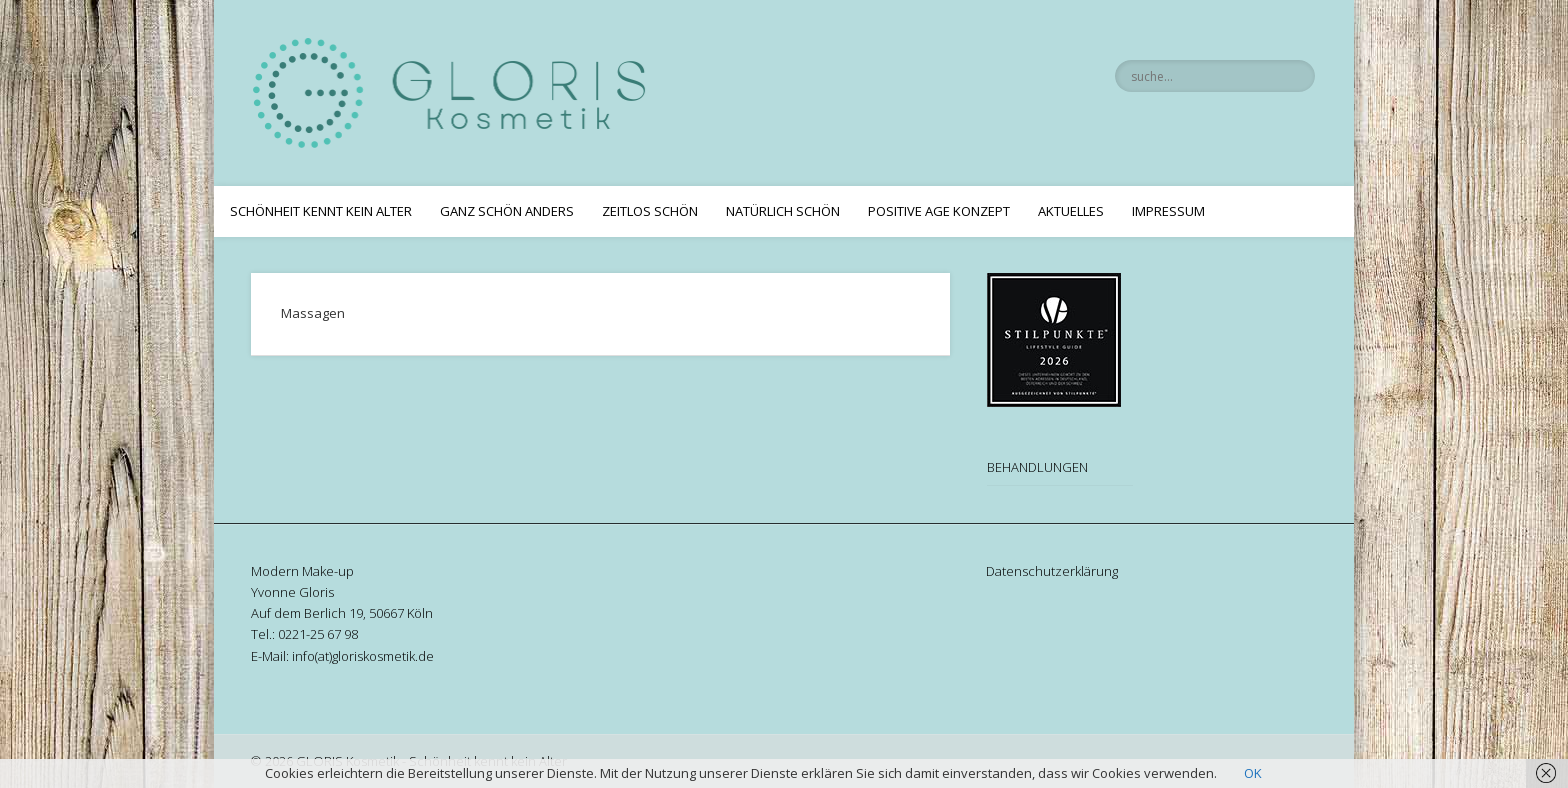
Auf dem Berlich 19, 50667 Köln (342, 613)
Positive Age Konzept (939, 211)
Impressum (1168, 211)
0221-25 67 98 (318, 634)
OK (1253, 773)
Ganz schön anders (507, 211)
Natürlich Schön (783, 211)
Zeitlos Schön (650, 211)
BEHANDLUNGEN (1037, 467)
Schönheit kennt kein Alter (321, 211)
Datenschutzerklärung (1052, 571)
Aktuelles (1071, 211)
